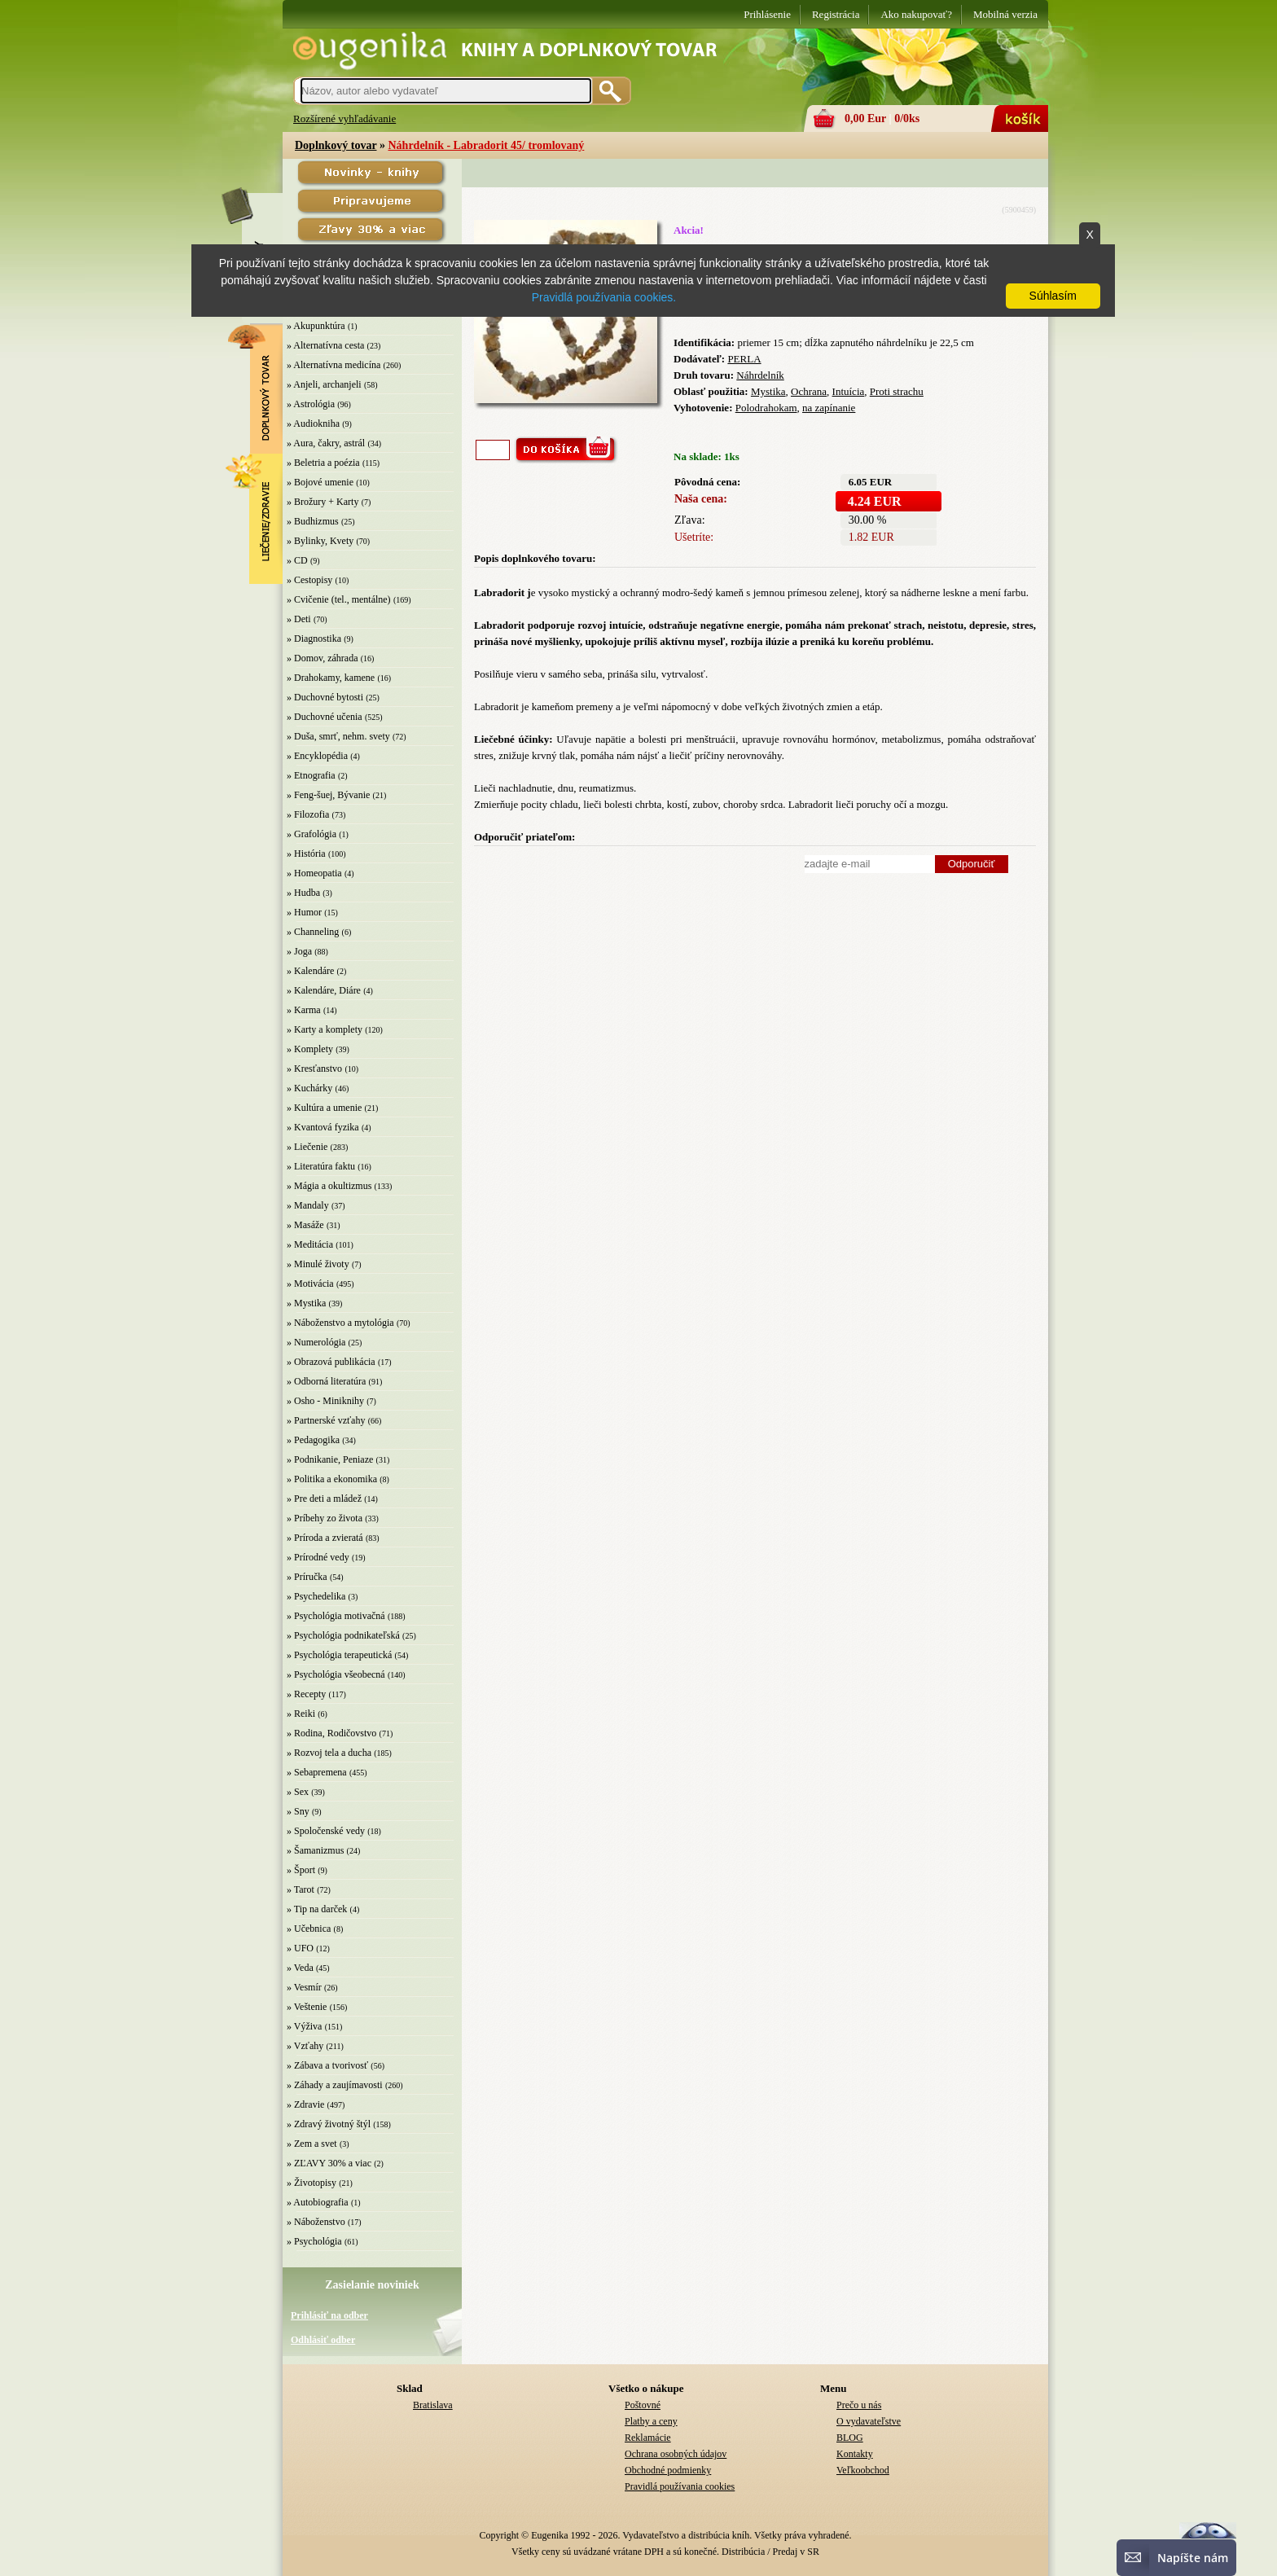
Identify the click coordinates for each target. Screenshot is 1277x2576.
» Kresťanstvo (314, 1068)
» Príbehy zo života (324, 1518)
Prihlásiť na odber (329, 2315)
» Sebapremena (317, 1772)
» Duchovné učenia (324, 716)
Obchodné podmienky (668, 2470)
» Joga (299, 951)
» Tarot (300, 1889)
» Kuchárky (309, 1088)
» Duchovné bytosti (325, 697)
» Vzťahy (305, 2046)
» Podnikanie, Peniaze (330, 1459)
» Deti (299, 619)
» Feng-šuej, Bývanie (328, 795)
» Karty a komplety (324, 1029)
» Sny (298, 1811)
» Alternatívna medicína (333, 365)
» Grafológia (311, 834)
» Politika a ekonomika (332, 1479)
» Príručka (307, 1576)
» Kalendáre (310, 970)
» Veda (300, 1967)
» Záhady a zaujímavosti (335, 2085)
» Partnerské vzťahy (326, 1420)
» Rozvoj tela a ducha (329, 1752)
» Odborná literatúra (326, 1381)
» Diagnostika (314, 638)
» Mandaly (308, 1205)
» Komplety (310, 1049)
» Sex (298, 1791)
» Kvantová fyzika (323, 1127)
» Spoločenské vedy (326, 1831)
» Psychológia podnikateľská (343, 1635)
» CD (297, 560)
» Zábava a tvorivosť (327, 2065)
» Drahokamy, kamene (331, 677)
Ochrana (809, 391)
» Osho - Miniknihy (325, 1400)
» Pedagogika (313, 1440)
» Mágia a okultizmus (329, 1185)
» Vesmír (304, 1987)
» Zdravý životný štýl (329, 2124)
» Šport (301, 1870)
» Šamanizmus (315, 1850)
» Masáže (305, 1225)
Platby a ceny (651, 2421)
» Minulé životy (318, 1264)
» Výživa (304, 2026)
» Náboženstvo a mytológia (340, 1322)
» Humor (304, 912)
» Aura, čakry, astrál (326, 443)
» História (306, 853)
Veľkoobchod (862, 2470)
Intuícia (848, 391)
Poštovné (642, 2405)
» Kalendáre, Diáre (324, 990)
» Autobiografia (318, 2202)
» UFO (300, 1948)
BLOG (849, 2437)
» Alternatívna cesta (325, 345)
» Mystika (306, 1303)
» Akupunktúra (316, 325)
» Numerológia (316, 1342)
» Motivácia (310, 1283)
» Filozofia (308, 814)
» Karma (304, 1010)
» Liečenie (307, 1146)
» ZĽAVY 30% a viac (329, 2163)
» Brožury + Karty (322, 501)
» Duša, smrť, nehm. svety (338, 736)
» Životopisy (311, 2182)
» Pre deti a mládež (324, 1498)
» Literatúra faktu (321, 1166)
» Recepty (306, 1694)
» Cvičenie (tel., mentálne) (339, 599)
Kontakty (854, 2454)
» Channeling (313, 931)
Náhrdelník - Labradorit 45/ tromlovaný (486, 145)
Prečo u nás (858, 2405)
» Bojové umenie (320, 482)
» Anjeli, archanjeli (324, 384)
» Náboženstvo (316, 2221)
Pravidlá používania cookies (680, 2486)
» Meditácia (310, 1244)
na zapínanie (828, 408)
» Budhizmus (313, 521)
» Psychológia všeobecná (336, 1674)
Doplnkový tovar (335, 145)
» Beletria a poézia (323, 462)
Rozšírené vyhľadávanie (344, 118)
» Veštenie (307, 2006)
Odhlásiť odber (323, 2340)
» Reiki (301, 1713)
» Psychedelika (316, 1596)
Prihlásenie (767, 14)
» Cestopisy (309, 580)
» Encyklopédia (317, 755)
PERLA (744, 359)
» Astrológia (311, 404)
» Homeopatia (314, 873)
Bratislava (433, 2405)
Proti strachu (897, 391)
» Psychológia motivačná (336, 1616)
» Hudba (303, 892)
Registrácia (835, 14)
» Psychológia (314, 2241)
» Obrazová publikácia (331, 1361)
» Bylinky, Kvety (320, 540)
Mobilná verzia (1005, 14)
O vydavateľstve (868, 2421)
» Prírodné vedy (318, 1557)
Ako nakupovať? (916, 14)
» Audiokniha (313, 423)
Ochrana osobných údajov (675, 2454)
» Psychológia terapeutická (339, 1655)
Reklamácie (648, 2437)
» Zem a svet (312, 2143)
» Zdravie (305, 2104)
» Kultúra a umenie (324, 1107)
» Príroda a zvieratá (325, 1537)
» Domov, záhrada (322, 658)
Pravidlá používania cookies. (604, 297)
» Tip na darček (317, 1909)
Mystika (768, 391)
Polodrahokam (766, 408)
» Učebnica (309, 1928)
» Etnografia (311, 775)
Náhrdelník (759, 375)
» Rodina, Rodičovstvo (331, 1733)
